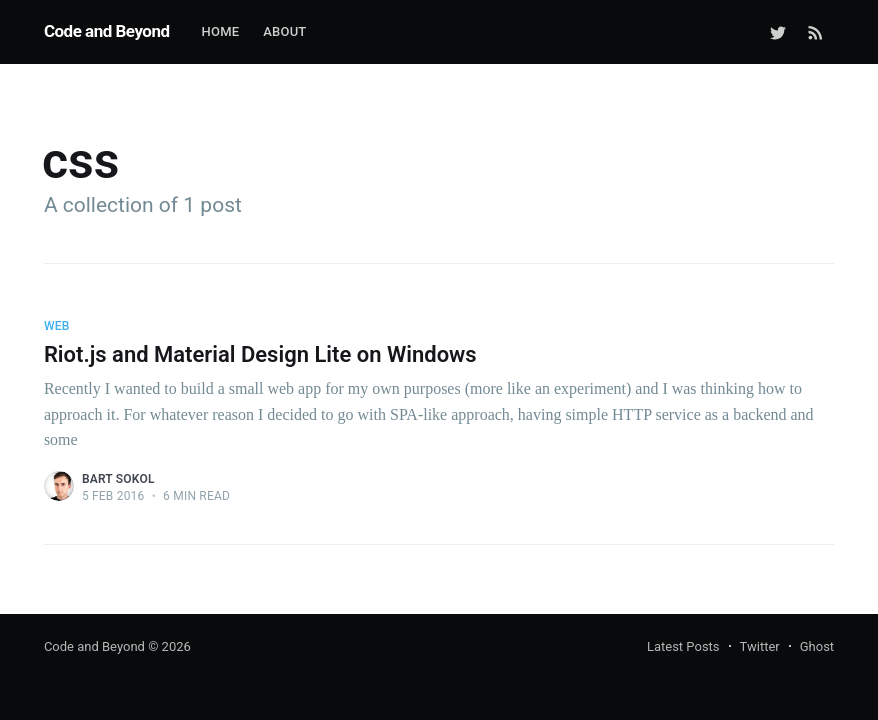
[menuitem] (221, 32)
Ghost (817, 646)
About (284, 31)
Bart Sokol (118, 479)
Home (221, 31)
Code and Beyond (107, 31)
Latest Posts (683, 646)
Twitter (760, 646)
